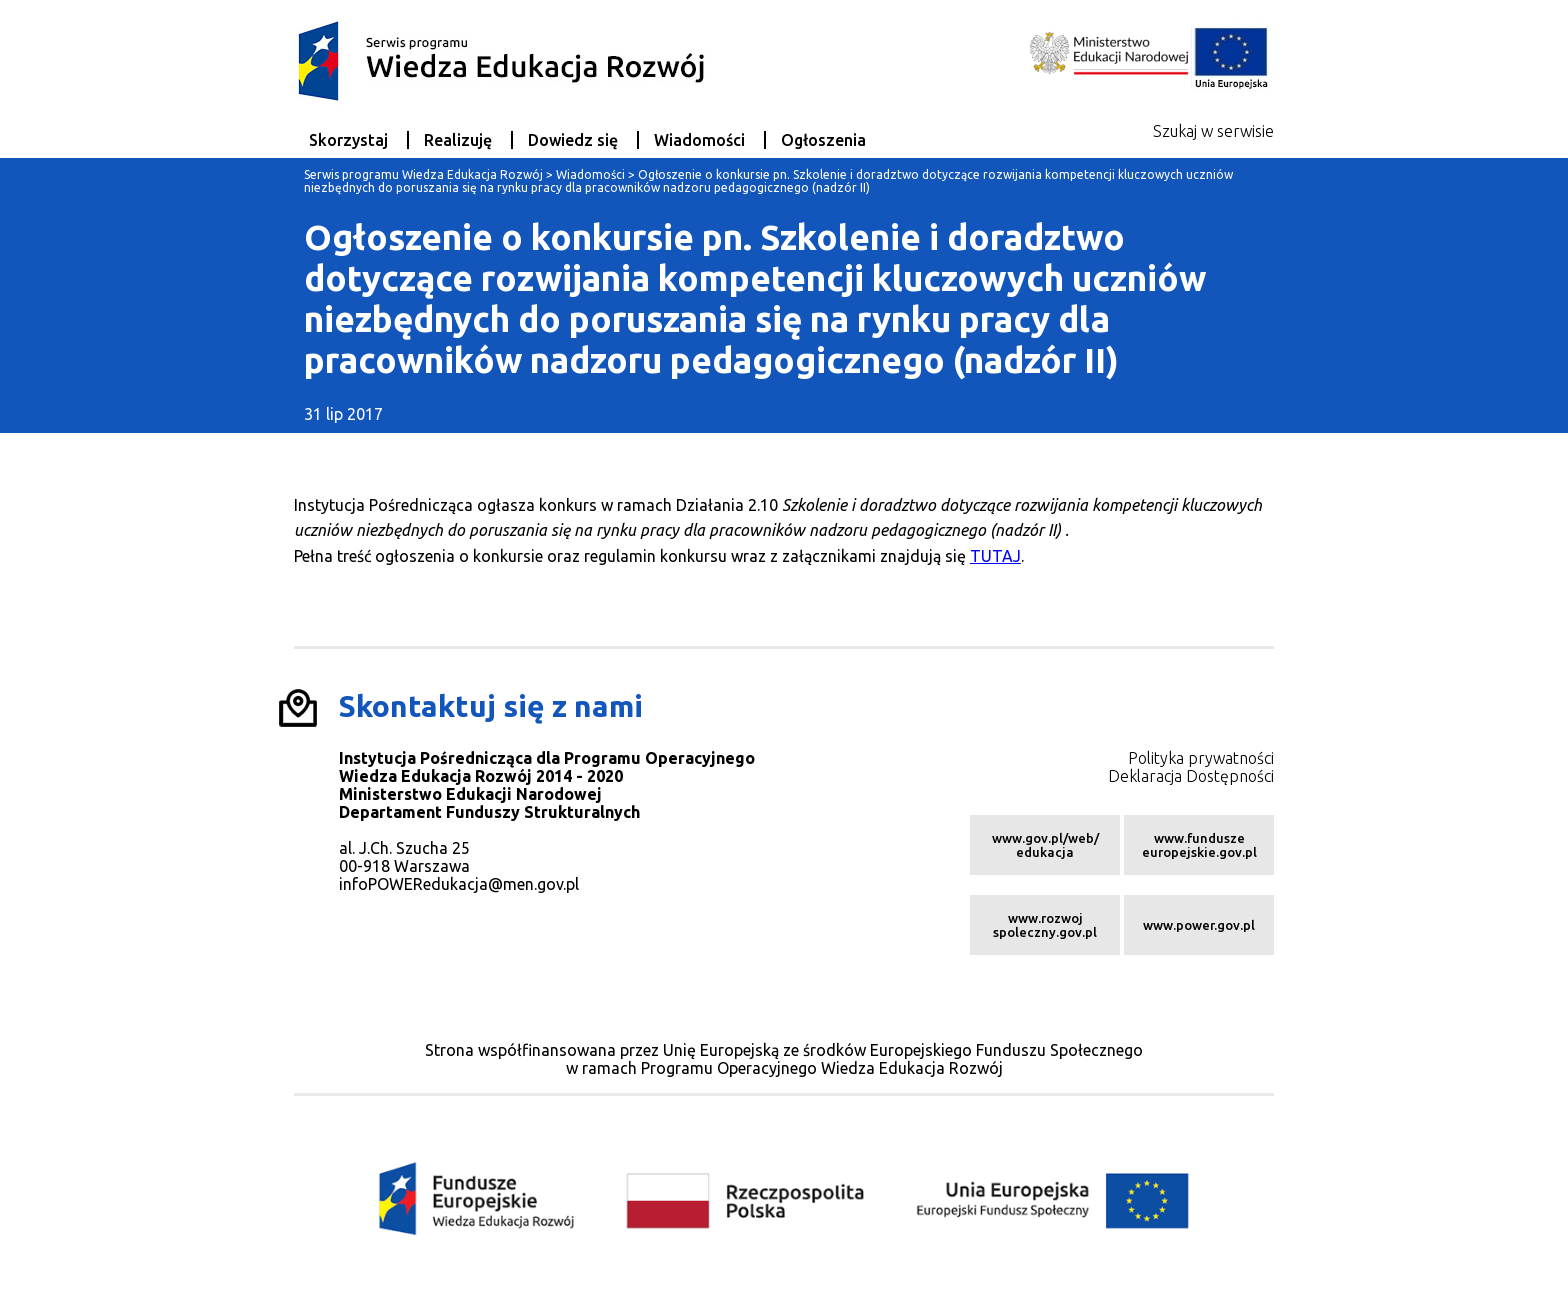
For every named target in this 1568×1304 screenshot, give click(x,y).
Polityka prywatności (1201, 758)
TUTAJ (995, 556)
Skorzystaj (348, 140)
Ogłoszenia (823, 140)
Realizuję (458, 140)
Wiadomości (699, 140)
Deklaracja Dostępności (1191, 776)
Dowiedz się (573, 140)
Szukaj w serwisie (1213, 131)
